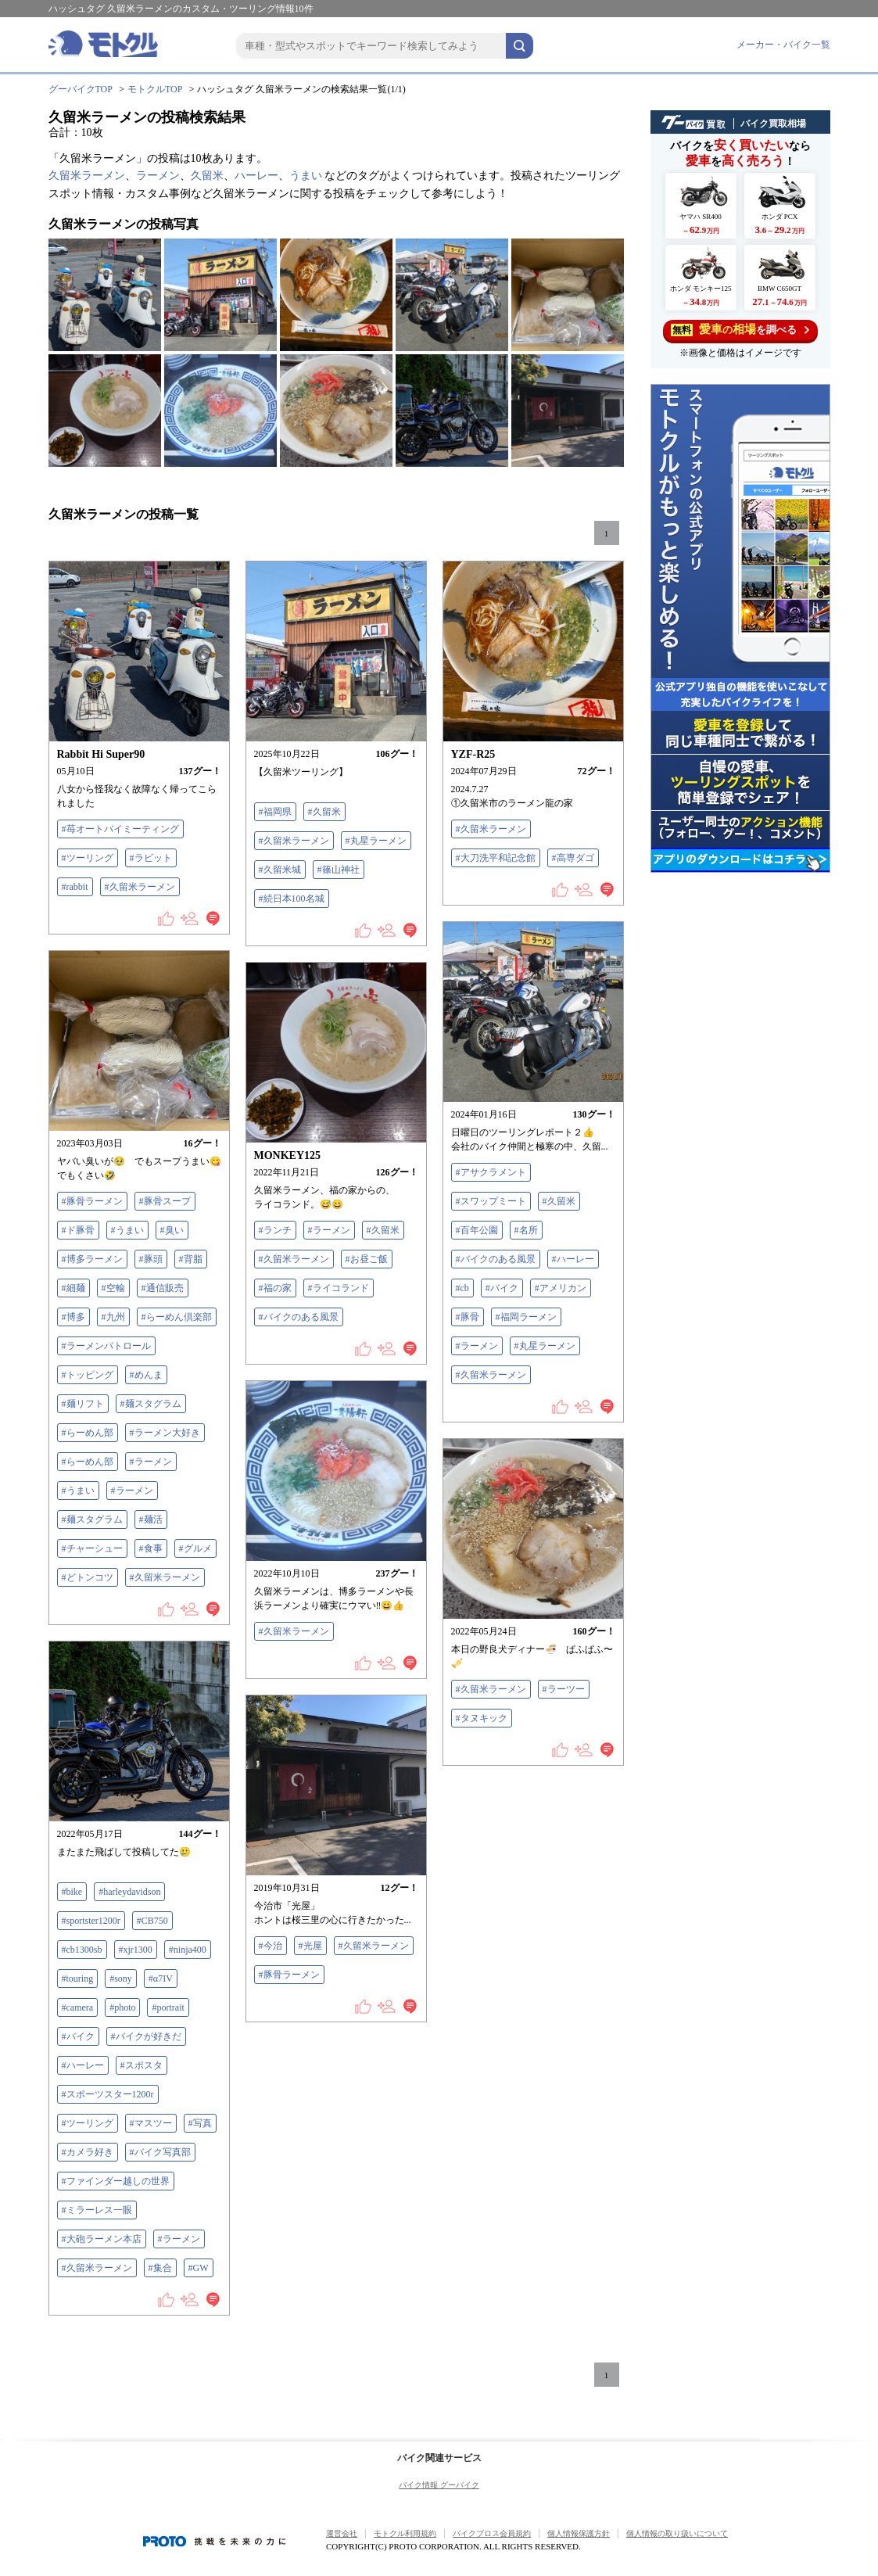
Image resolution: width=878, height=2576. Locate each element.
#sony (120, 1978)
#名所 (526, 1230)
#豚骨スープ (165, 1201)
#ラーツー (564, 1689)
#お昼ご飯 (367, 1259)
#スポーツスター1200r (108, 2094)
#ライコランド (338, 1288)
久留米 (207, 175)
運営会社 (341, 2533)
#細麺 (73, 1288)
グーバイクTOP (80, 89)
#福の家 (275, 1288)
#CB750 (152, 1920)
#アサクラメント (491, 1172)
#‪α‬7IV (161, 1978)
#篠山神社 (338, 869)
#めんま (146, 1374)
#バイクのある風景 (496, 1259)
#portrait (168, 2007)
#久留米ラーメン (140, 886)
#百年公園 (477, 1230)
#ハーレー (573, 1259)
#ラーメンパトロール (106, 1345)
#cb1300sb (82, 1949)
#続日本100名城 (291, 898)
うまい (305, 175)
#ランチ (275, 1230)
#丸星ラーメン (376, 840)
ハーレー (256, 175)
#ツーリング (87, 857)
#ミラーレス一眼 (97, 2210)
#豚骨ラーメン (92, 1201)
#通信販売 (163, 1288)
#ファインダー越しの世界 (116, 2181)
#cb (462, 1288)
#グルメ (195, 1548)
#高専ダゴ (573, 857)
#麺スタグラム (150, 1403)
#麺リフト (83, 1403)
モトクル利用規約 (405, 2533)
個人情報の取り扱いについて (677, 2533)
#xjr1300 (135, 1949)
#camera (78, 2007)
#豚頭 (151, 1259)
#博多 (73, 1316)
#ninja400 (187, 1949)
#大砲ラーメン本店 (102, 2238)
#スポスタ (141, 2065)
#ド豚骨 (78, 1230)
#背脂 (190, 1259)
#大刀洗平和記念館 (496, 857)
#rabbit (75, 886)
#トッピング (87, 1374)
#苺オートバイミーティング (120, 828)
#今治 (270, 1945)
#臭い (172, 1230)
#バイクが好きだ (146, 2036)
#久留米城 (280, 869)
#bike (72, 1891)
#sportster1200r (91, 1920)
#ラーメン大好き (165, 1432)
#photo (122, 2007)
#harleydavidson (129, 1891)
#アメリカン (560, 1288)
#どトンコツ (87, 1577)
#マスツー (151, 2123)
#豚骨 (467, 1316)
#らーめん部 (87, 1432)
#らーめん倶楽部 (177, 1316)
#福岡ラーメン (526, 1316)
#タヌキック (481, 1718)
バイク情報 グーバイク (439, 2485)
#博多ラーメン (92, 1259)
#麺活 (151, 1519)
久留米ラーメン (86, 175)
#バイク (502, 1288)
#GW (198, 2267)
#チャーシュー (92, 1548)
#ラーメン (477, 1345)
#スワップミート (491, 1201)
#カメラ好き (87, 2152)
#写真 (200, 2123)
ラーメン (158, 175)
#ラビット (151, 857)
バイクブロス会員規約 (492, 2533)
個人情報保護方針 (578, 2533)
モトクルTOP (154, 89)
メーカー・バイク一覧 (783, 44)
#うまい (127, 1230)
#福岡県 (275, 811)
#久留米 (324, 811)
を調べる (740, 329)
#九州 (113, 1316)
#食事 (151, 1548)
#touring (78, 1978)
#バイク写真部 (160, 2152)
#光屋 (310, 1945)
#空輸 (113, 1288)
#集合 (160, 2267)
